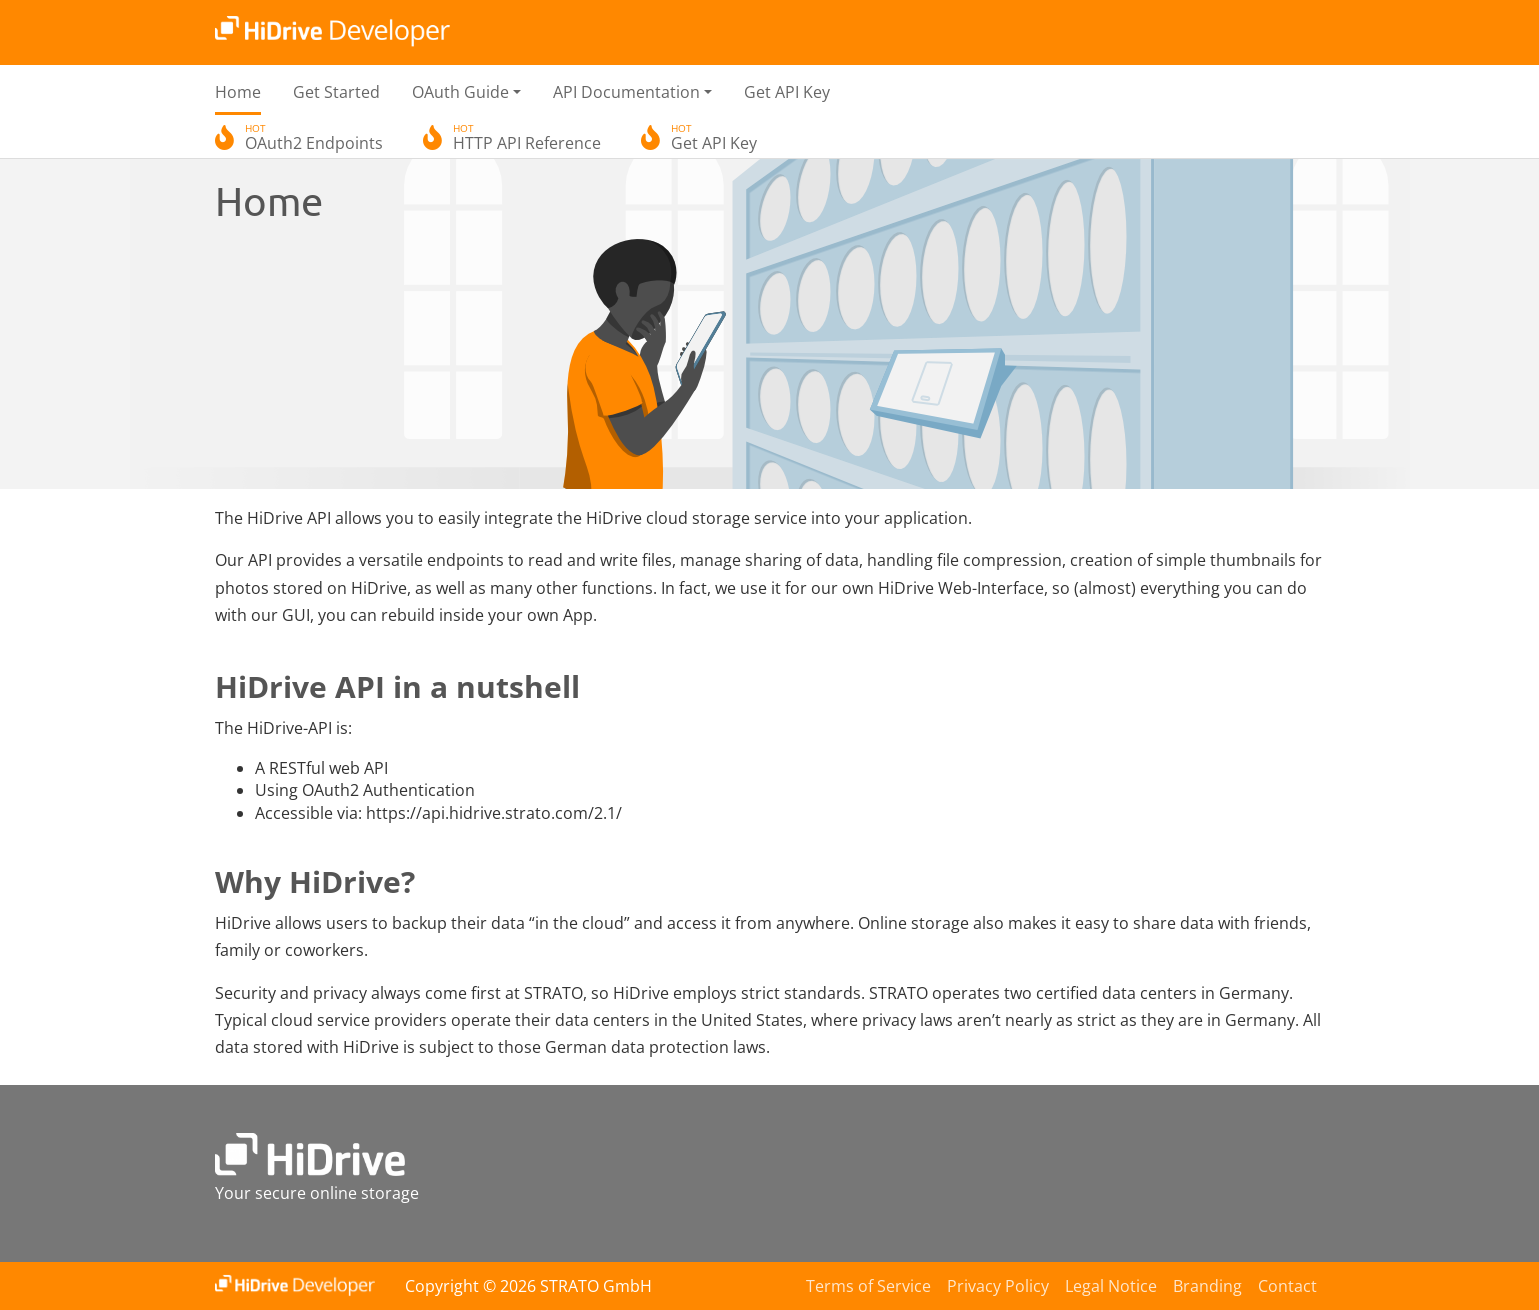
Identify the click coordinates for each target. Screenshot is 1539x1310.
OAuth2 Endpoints (314, 140)
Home (238, 92)
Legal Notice (1111, 1286)
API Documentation (626, 92)
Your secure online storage (317, 1193)
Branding (1207, 1286)
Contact (1287, 1286)
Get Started (336, 92)
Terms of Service (868, 1286)
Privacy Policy (998, 1286)
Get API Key (787, 92)
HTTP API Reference (527, 140)
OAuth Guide (460, 92)
